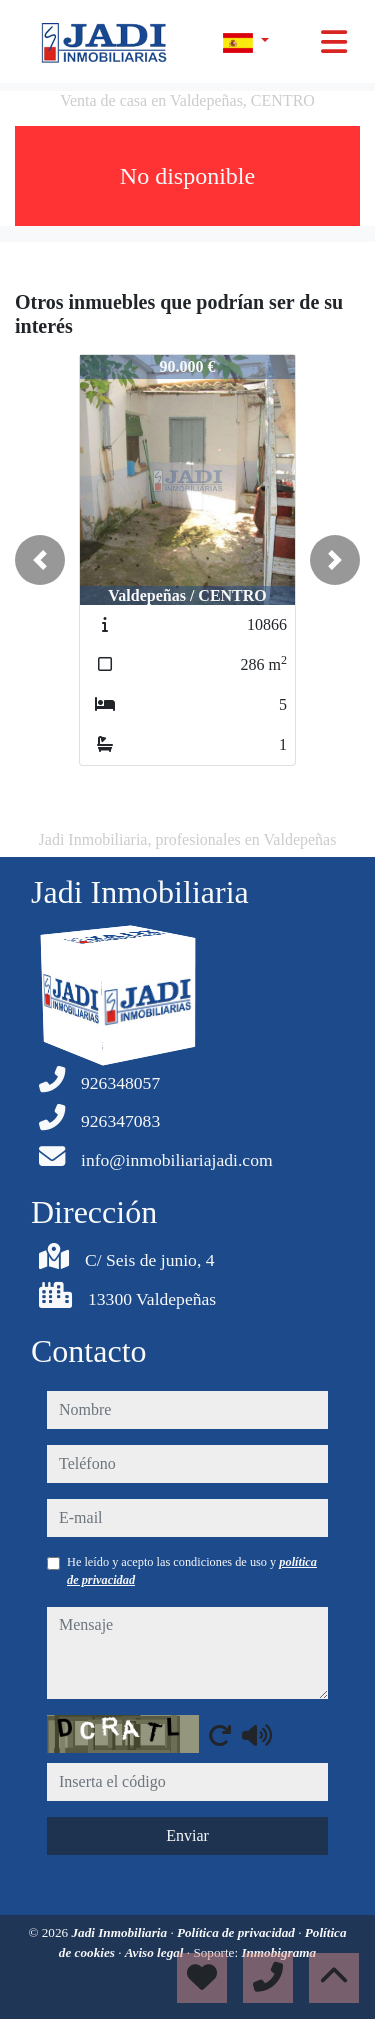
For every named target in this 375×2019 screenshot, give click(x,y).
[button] (40, 560)
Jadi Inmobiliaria (120, 1932)
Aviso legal (156, 1952)
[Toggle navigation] (334, 42)
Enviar (187, 1835)
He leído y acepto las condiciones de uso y (192, 1571)
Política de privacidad (237, 1932)
